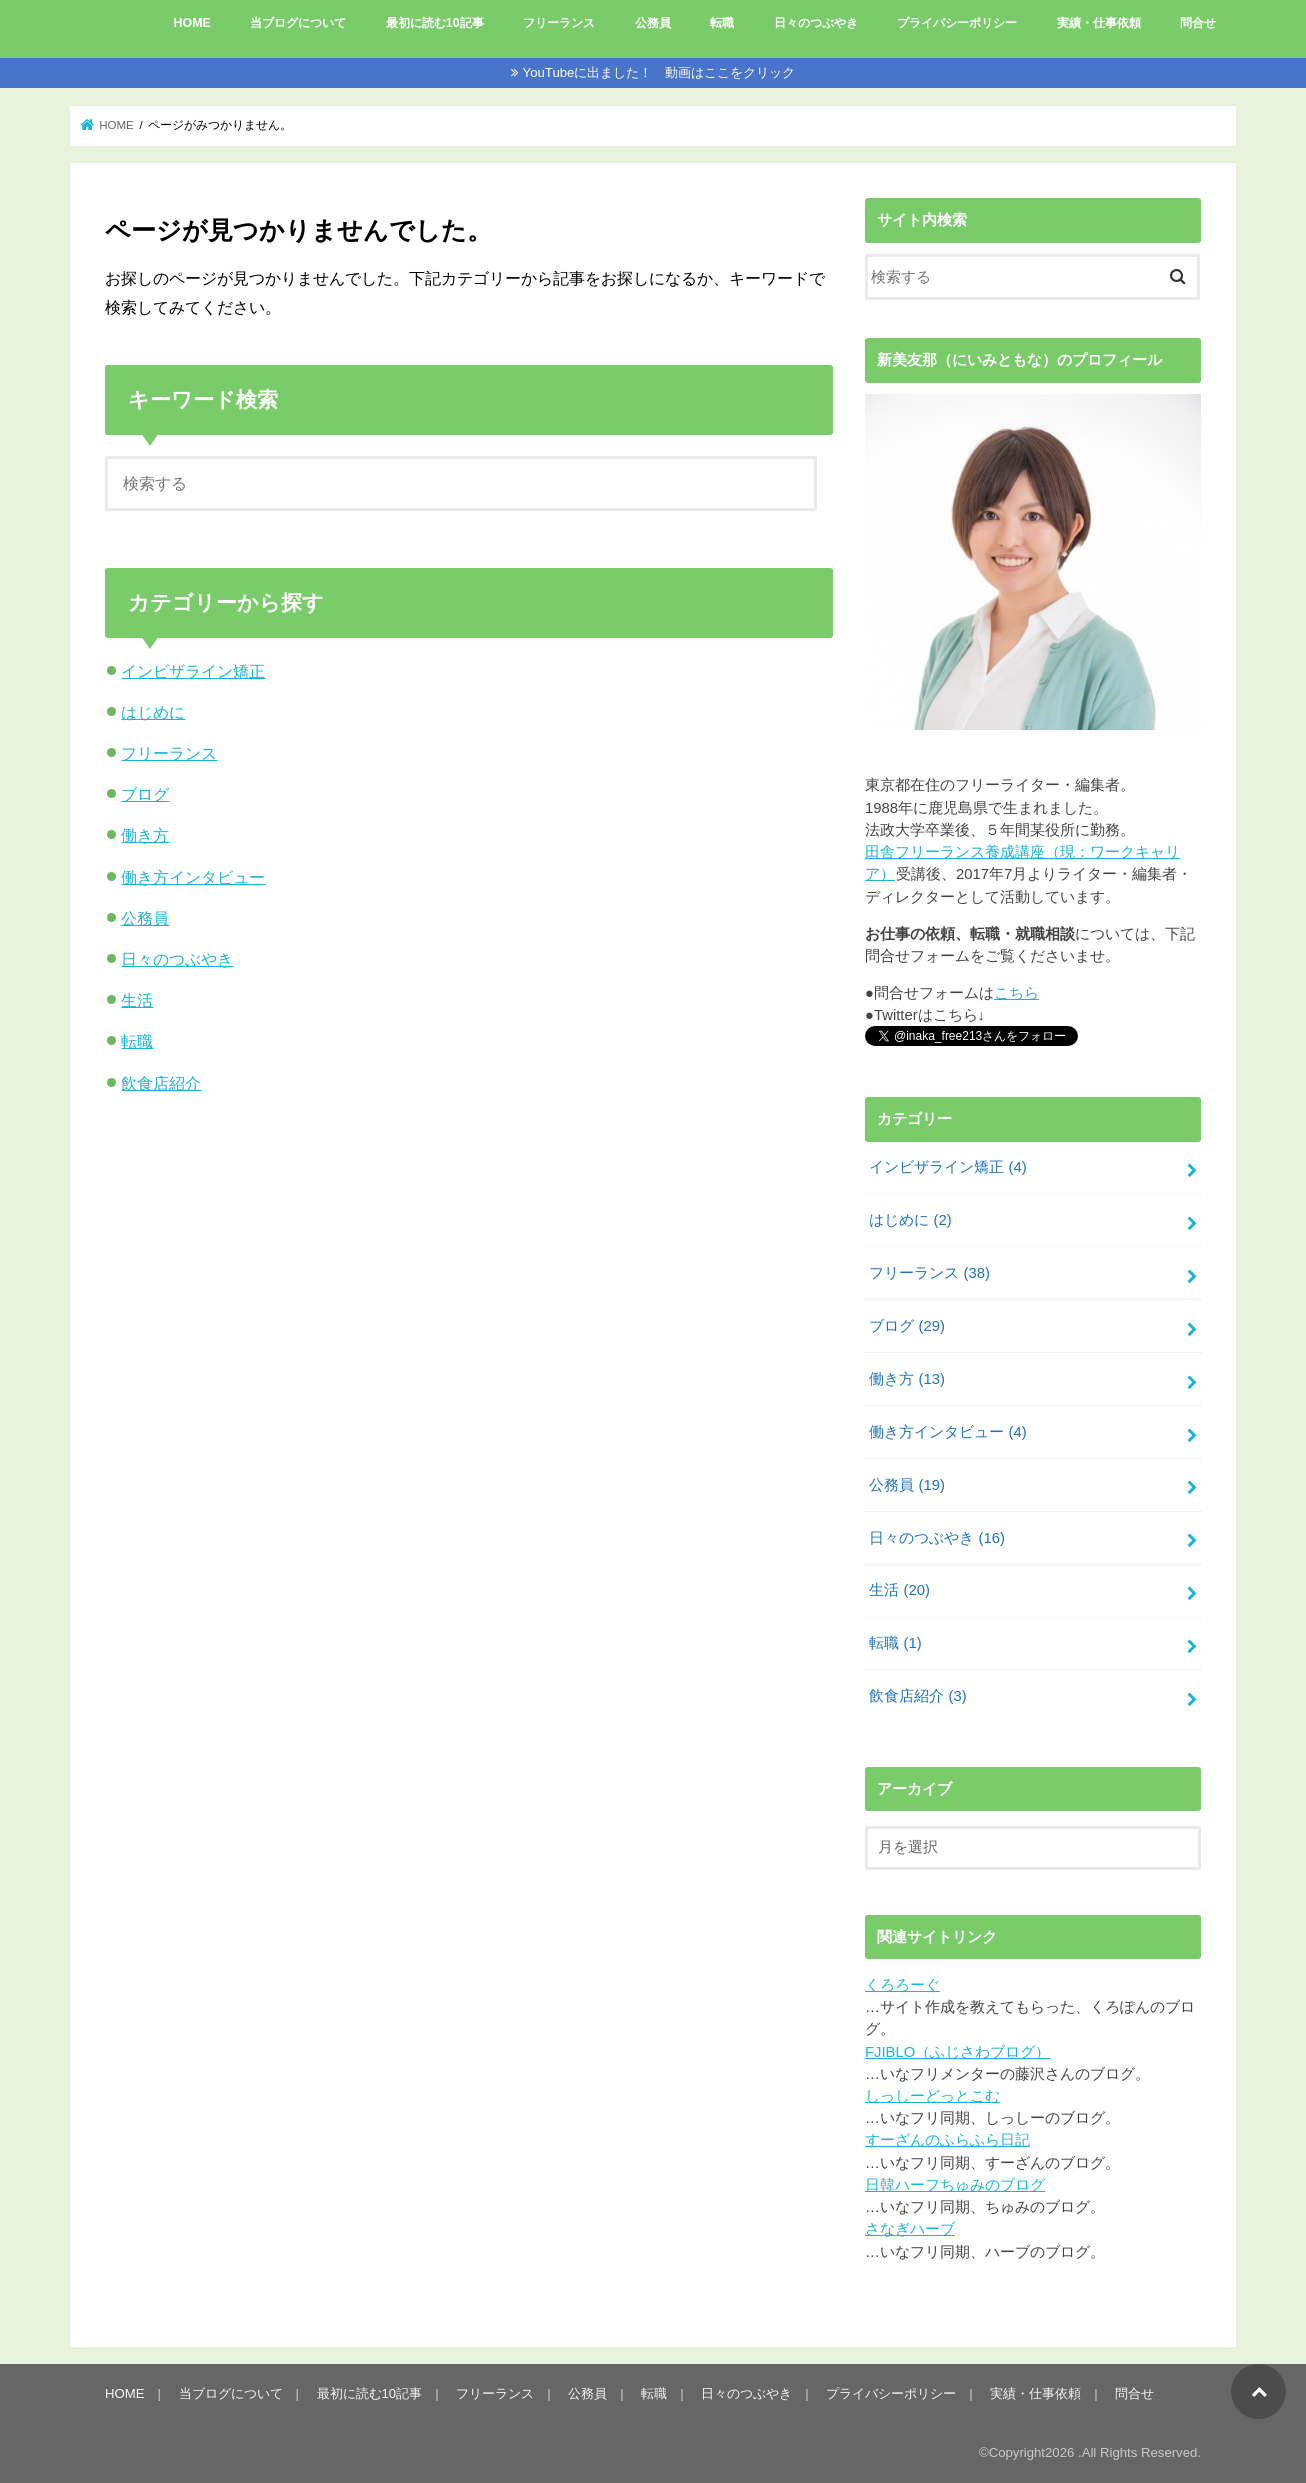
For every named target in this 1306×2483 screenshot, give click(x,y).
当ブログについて (298, 23)
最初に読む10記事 (435, 23)
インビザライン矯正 (193, 671)
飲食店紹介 (161, 1083)
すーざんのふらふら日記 (947, 2140)
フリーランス (559, 23)
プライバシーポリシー (957, 23)
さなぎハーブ (910, 2229)
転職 (722, 23)
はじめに (153, 712)
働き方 (145, 835)
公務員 (653, 23)
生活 (137, 1000)
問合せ (1198, 23)
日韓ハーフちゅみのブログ (955, 2185)
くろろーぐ (902, 1985)
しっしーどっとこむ (932, 2096)
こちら (1016, 993)
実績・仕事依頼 (1099, 23)
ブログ (145, 794)
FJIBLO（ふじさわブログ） (957, 2052)
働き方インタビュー (193, 877)
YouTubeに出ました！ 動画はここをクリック (659, 72)
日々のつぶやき (816, 23)
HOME (192, 23)
